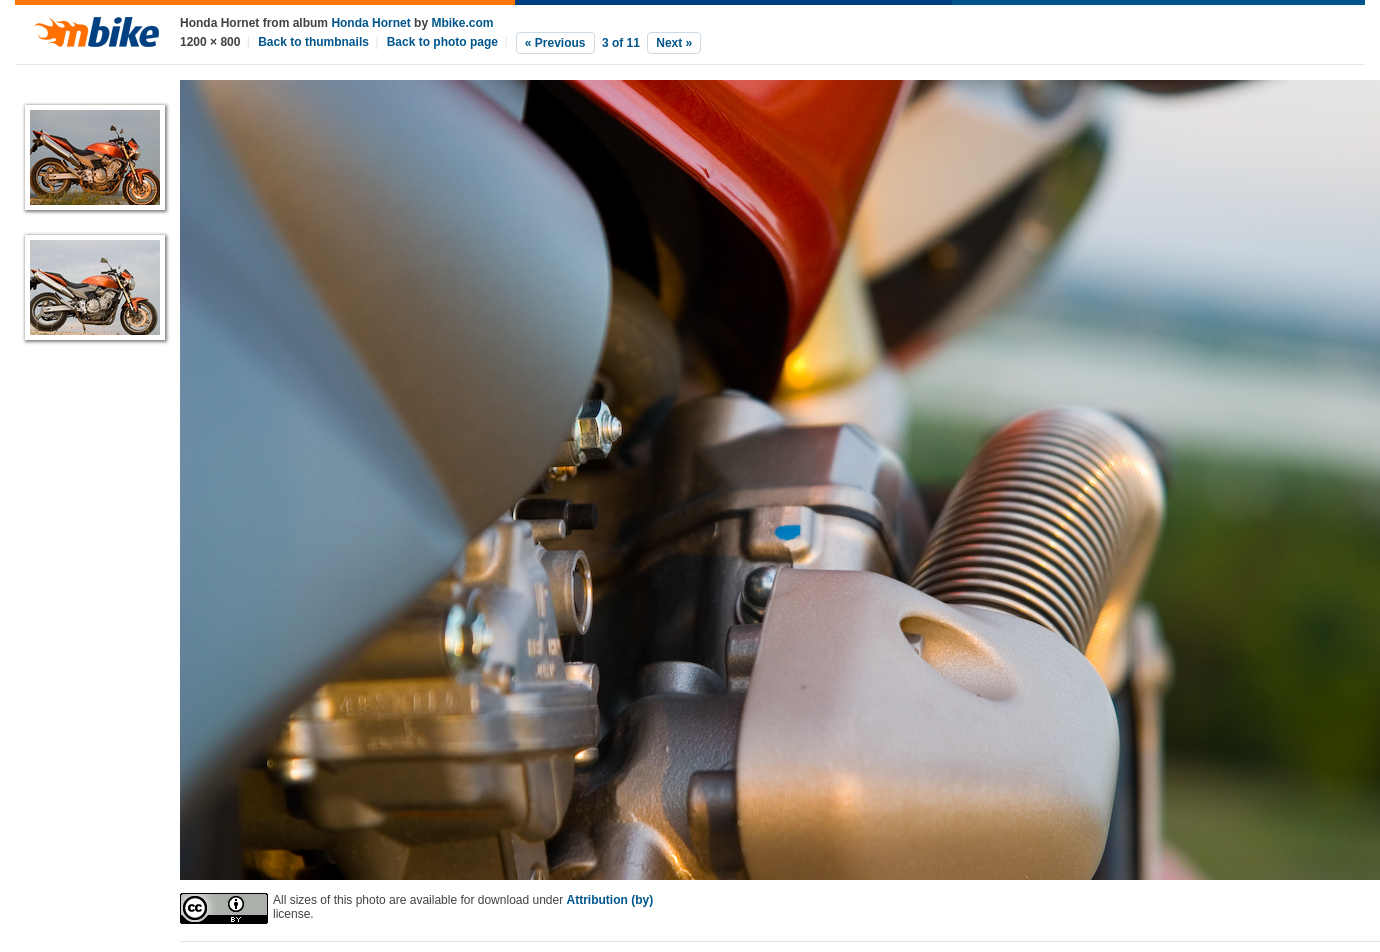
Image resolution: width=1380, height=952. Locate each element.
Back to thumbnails (313, 42)
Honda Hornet (370, 23)
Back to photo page (442, 42)
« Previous (555, 43)
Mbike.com (462, 23)
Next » (674, 43)
